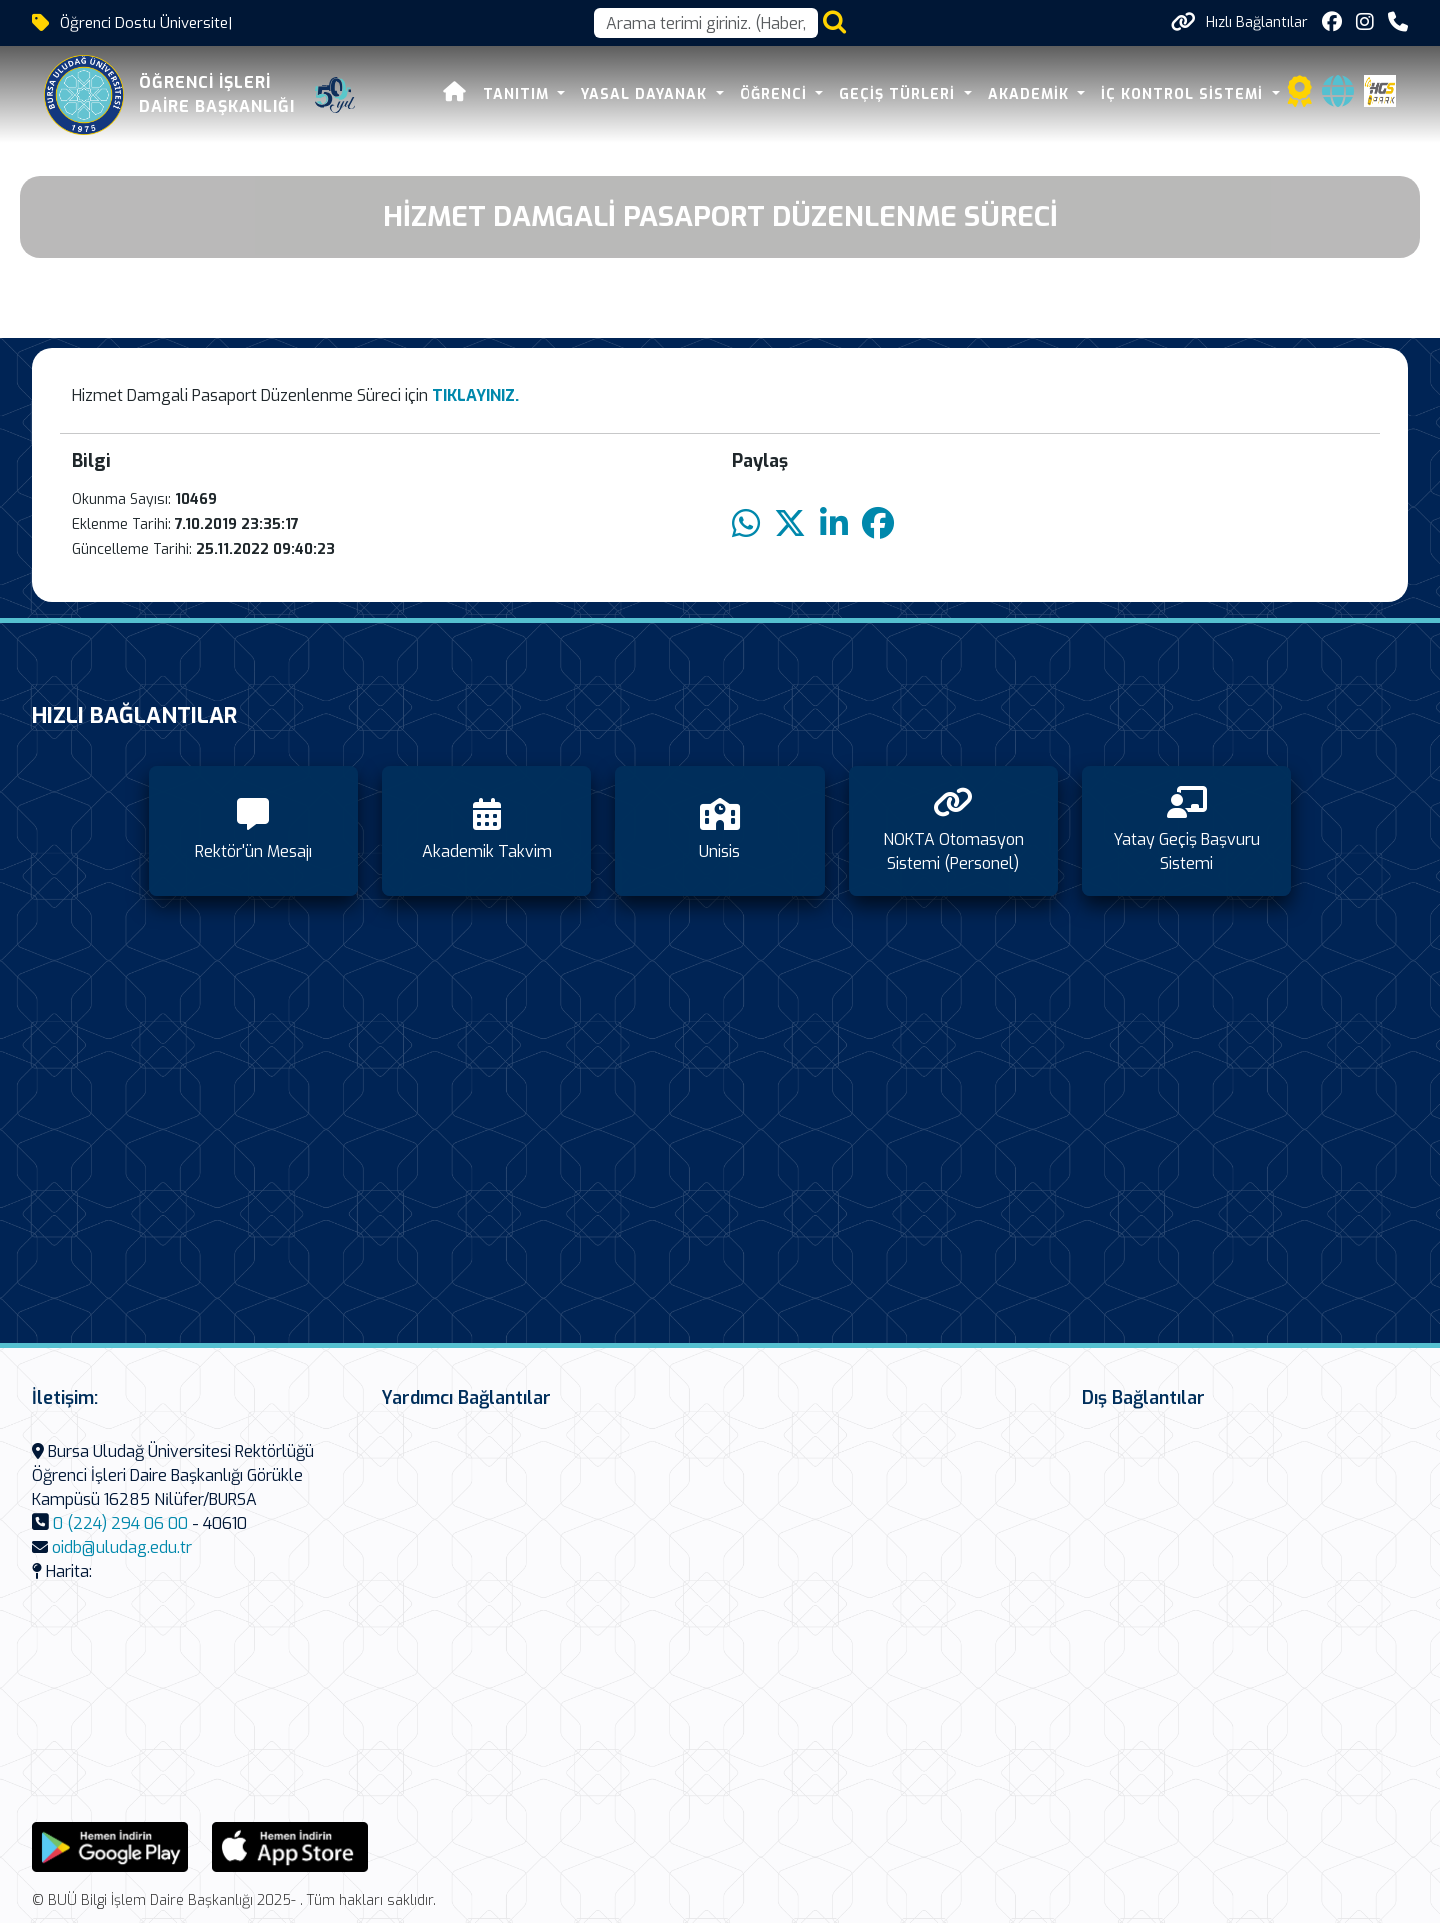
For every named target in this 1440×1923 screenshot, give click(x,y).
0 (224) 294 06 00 (120, 1523)
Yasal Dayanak (646, 94)
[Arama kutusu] (706, 23)
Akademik (1031, 94)
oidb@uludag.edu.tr (122, 1547)
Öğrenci (776, 94)
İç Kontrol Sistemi (1184, 94)
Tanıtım (518, 94)
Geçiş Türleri (899, 94)
